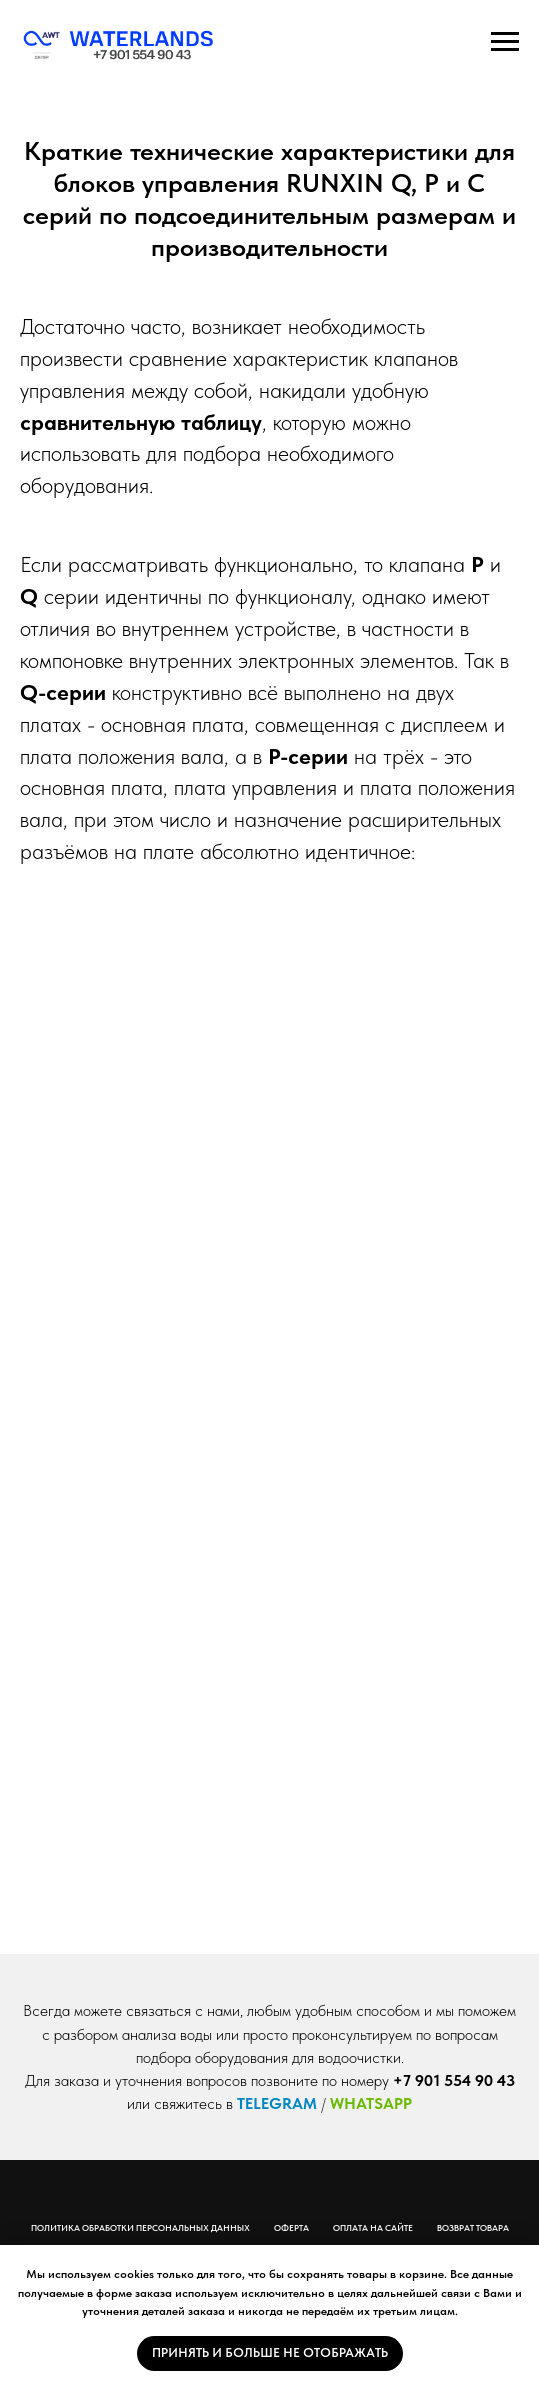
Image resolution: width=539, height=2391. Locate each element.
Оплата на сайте (373, 2227)
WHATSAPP (371, 2103)
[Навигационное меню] (505, 42)
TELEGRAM (277, 2103)
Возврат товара (473, 2227)
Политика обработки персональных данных (140, 2227)
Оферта (291, 2227)
